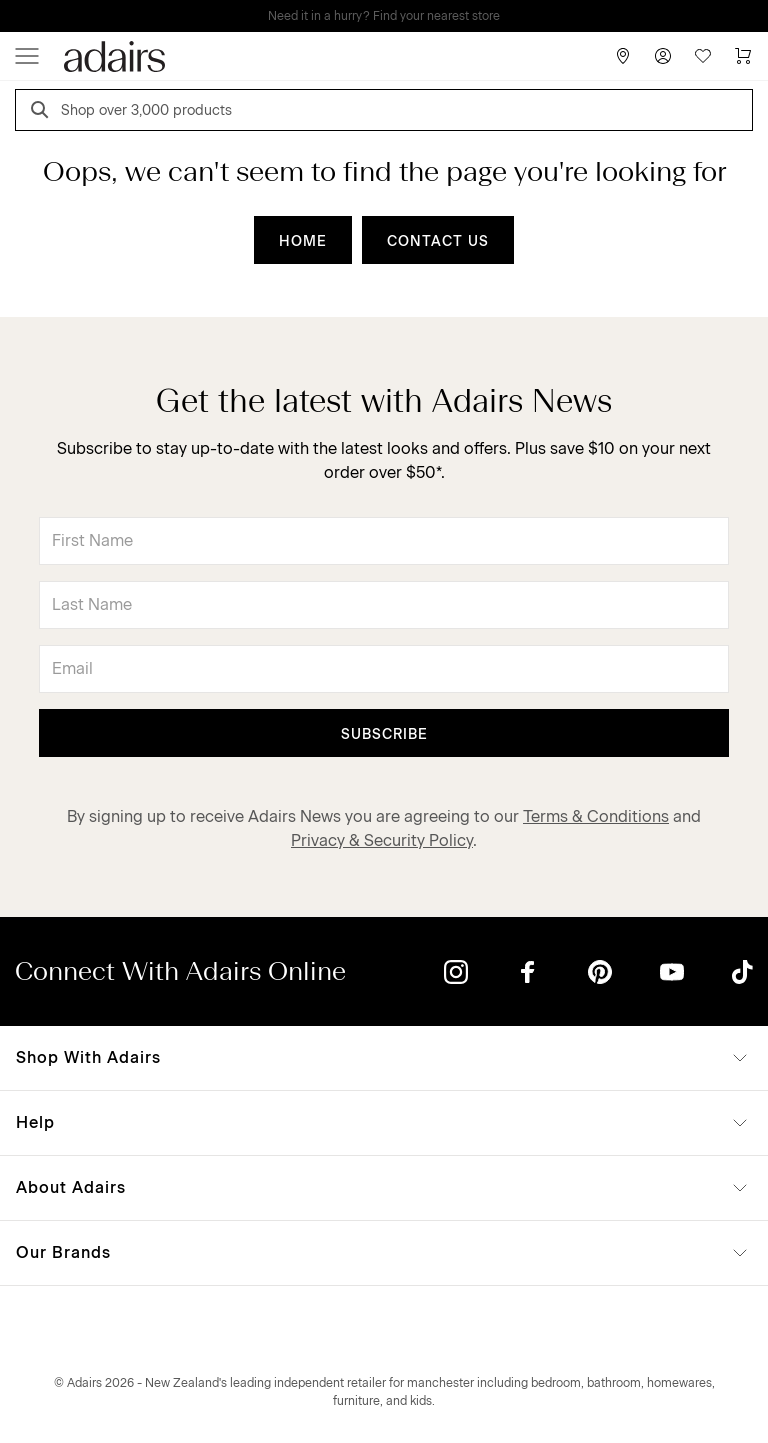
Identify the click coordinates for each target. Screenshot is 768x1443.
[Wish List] (703, 56)
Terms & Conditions (596, 816)
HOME (303, 241)
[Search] (43, 112)
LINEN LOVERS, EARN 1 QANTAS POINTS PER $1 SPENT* (398, 16)
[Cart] (743, 56)
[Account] (663, 56)
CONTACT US (438, 241)
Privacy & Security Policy (382, 840)
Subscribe (384, 734)
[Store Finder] (623, 56)
